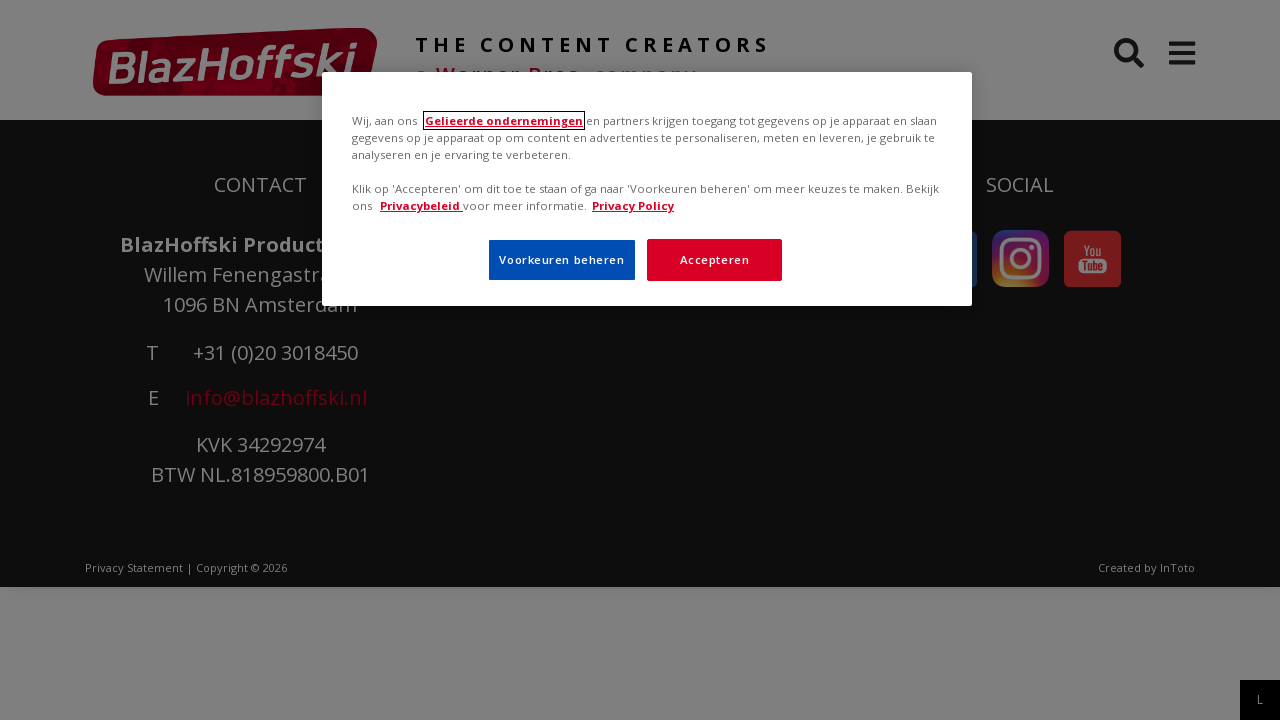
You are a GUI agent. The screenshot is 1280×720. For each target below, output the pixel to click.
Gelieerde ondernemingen (504, 120)
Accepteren (715, 259)
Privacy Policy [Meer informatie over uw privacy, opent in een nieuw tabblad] (633, 205)
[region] (647, 189)
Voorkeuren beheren (561, 259)
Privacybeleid (421, 205)
